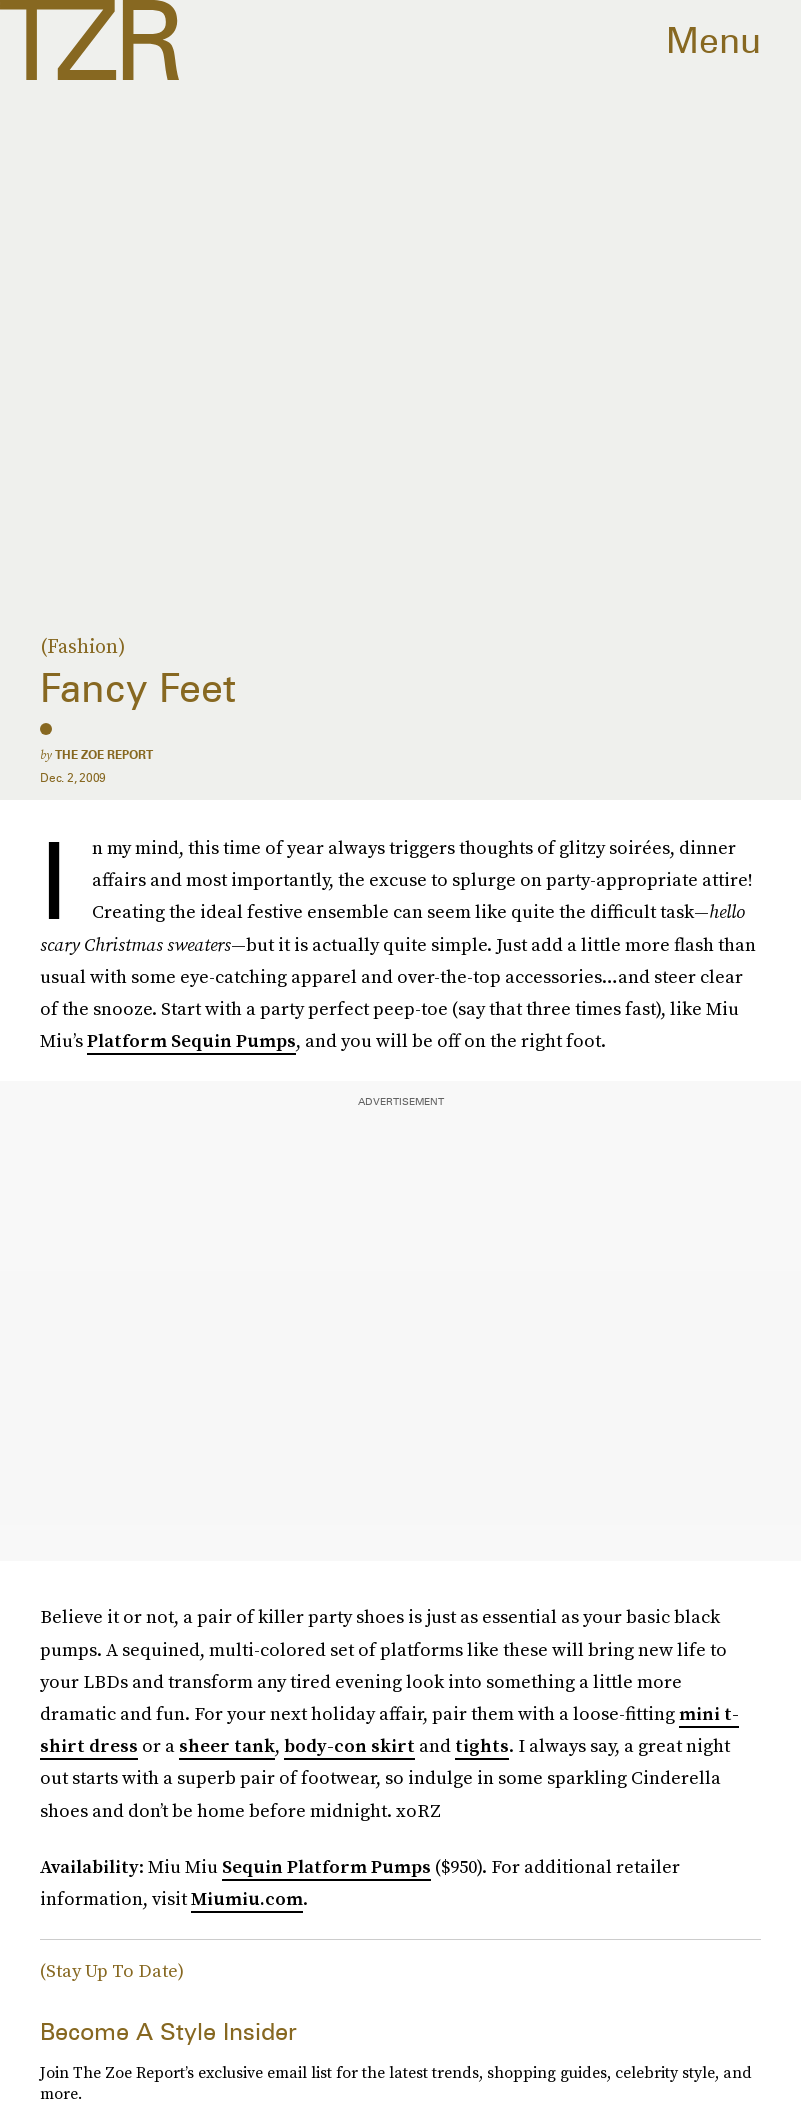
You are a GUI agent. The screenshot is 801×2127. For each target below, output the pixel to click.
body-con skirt (349, 1745)
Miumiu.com (247, 1898)
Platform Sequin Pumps (191, 1040)
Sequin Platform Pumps (326, 1866)
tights (482, 1745)
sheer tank (227, 1745)
